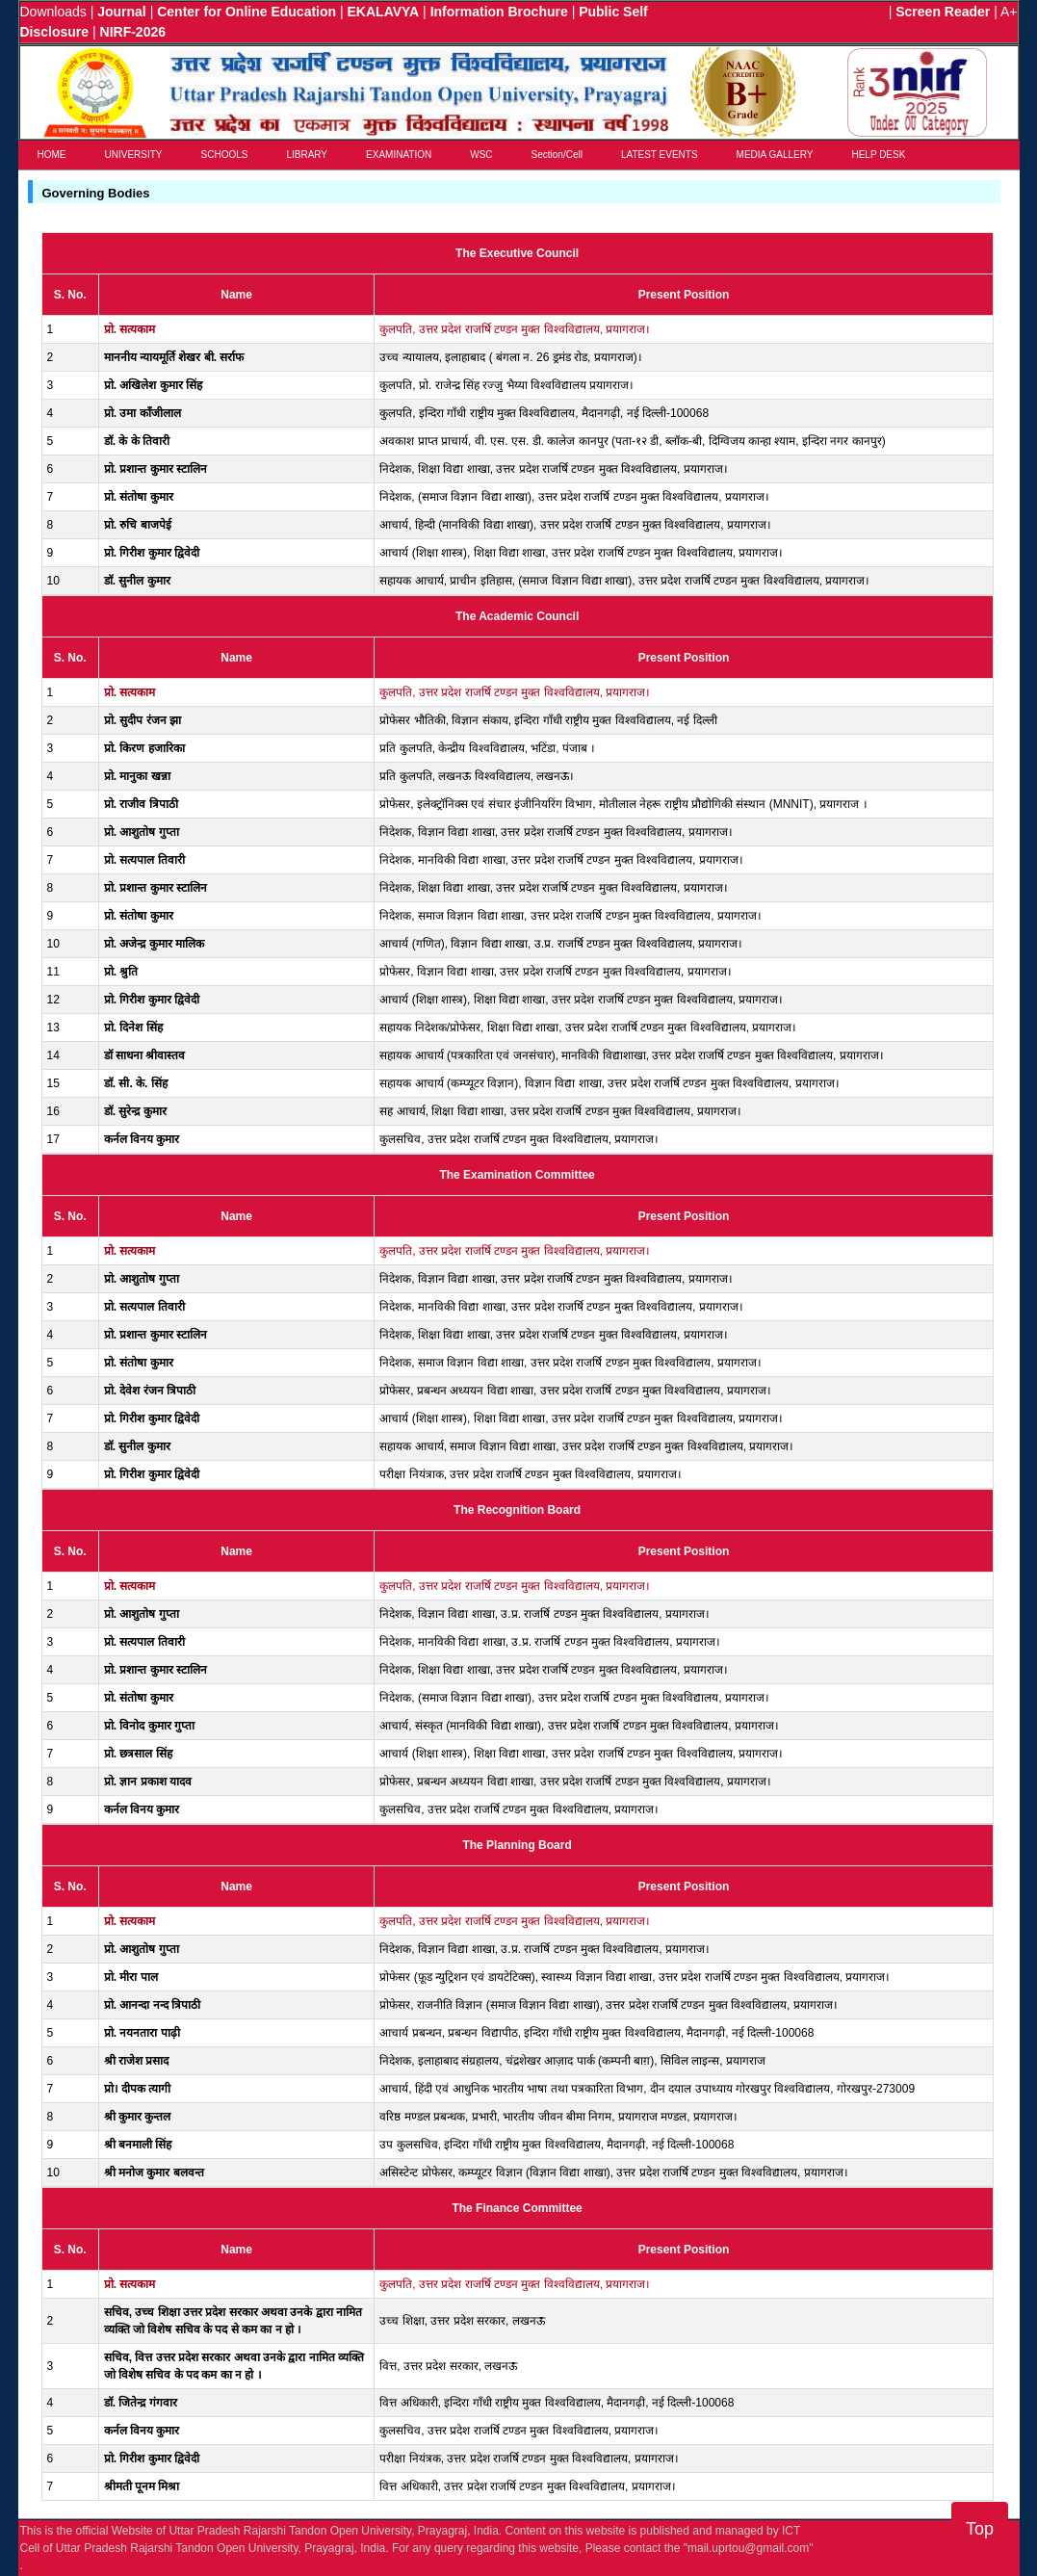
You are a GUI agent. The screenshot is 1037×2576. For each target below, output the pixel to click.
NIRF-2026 (133, 31)
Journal (121, 11)
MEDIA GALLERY (775, 154)
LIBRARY (306, 154)
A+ (1009, 11)
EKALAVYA (384, 11)
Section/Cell (557, 154)
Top (980, 2528)
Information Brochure (499, 11)
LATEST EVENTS (659, 154)
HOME (52, 154)
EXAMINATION (398, 154)
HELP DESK (878, 154)
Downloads (53, 11)
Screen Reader (942, 11)
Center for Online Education (246, 11)
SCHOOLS (224, 154)
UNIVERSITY (134, 154)
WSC (481, 154)
